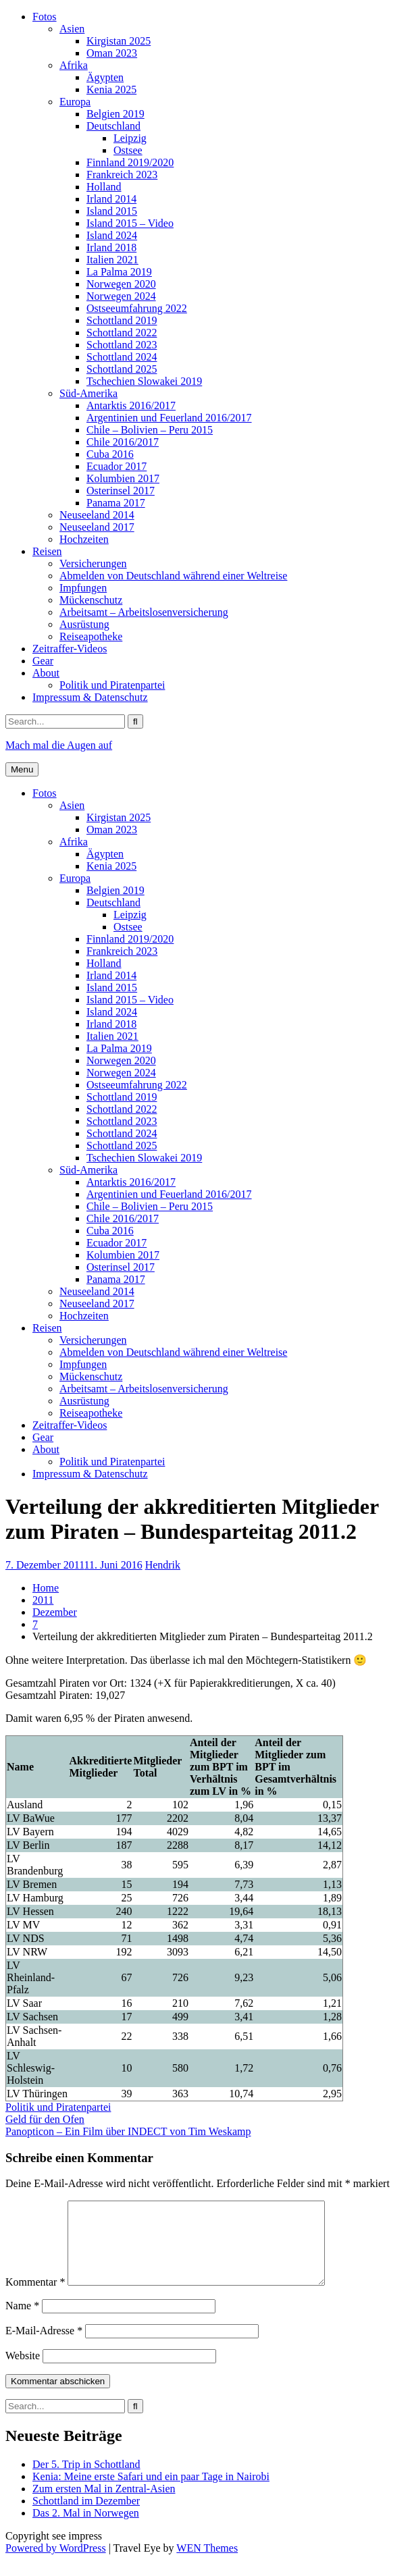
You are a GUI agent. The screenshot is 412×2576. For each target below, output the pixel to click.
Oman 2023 (111, 53)
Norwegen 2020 (121, 284)
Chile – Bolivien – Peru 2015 (149, 430)
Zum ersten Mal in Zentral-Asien (104, 2505)
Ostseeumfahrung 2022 (136, 308)
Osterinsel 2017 (120, 490)
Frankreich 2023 (121, 174)
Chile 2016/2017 (122, 442)
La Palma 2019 (119, 272)
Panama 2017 (115, 502)
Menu (22, 769)
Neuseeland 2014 (96, 515)
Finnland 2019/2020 (130, 162)
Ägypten (105, 77)
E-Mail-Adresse (43, 2346)
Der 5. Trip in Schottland (86, 2480)
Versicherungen (93, 563)
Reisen (47, 551)
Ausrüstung (84, 624)
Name (22, 2322)
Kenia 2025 (111, 89)
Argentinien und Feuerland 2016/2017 (169, 417)
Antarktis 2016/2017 (131, 405)
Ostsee (128, 150)
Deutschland (113, 126)
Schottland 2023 (121, 344)
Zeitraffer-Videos (69, 648)
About (45, 673)
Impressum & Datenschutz (90, 697)
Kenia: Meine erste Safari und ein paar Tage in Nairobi (150, 2492)
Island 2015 (111, 211)
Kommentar (35, 2298)
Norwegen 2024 (121, 296)
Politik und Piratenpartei (112, 685)
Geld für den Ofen (44, 2119)
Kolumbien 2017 (122, 478)
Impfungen (83, 588)
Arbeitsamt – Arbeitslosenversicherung (143, 612)
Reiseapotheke (90, 636)
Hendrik (162, 1565)
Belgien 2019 (115, 114)
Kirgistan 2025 (118, 41)
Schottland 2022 (121, 332)
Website (22, 2371)
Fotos (44, 16)
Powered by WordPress (55, 2564)
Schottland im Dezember (86, 2517)
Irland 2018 (111, 247)
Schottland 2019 (121, 320)
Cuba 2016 (110, 454)
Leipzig (130, 138)
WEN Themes (207, 2564)
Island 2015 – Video (130, 223)
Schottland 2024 (121, 357)
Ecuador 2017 (116, 466)
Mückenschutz (90, 600)
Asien (71, 28)
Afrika (73, 65)
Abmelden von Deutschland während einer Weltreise (173, 575)
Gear (42, 660)
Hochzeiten (84, 539)
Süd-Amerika (88, 393)
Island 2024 (111, 235)
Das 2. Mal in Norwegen (85, 2529)
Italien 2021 (112, 259)
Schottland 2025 (121, 369)
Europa (75, 101)
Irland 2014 (111, 199)
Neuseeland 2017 (96, 527)
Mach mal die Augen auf (58, 745)
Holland (104, 186)
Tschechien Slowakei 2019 (144, 381)
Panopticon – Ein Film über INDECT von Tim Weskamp (128, 2131)
